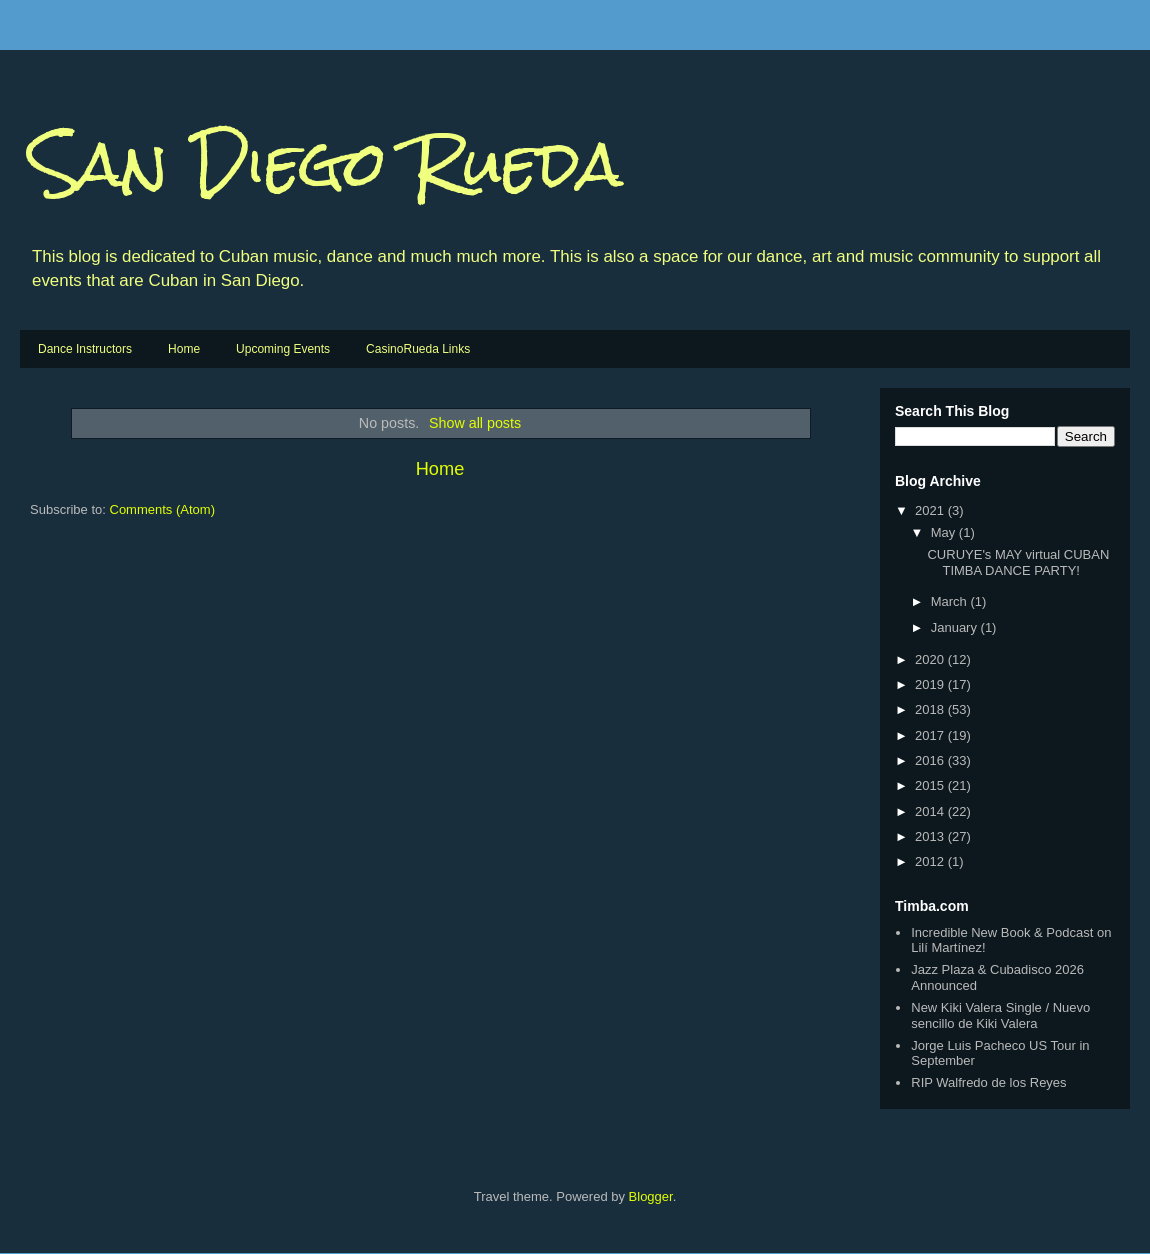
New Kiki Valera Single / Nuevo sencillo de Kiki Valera (1000, 1015)
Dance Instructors (85, 349)
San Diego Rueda (326, 163)
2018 (931, 709)
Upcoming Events (283, 349)
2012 (931, 861)
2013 (931, 836)
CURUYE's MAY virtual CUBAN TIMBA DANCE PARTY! (1018, 562)
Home (184, 349)
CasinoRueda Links (418, 349)
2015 (931, 785)
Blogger (651, 1196)
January (956, 627)
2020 (931, 659)
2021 (931, 510)
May (945, 532)
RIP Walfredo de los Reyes (988, 1082)
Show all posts (475, 423)
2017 (931, 735)
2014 (931, 811)
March (951, 601)
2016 (931, 760)
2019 (931, 684)
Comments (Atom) (162, 509)
